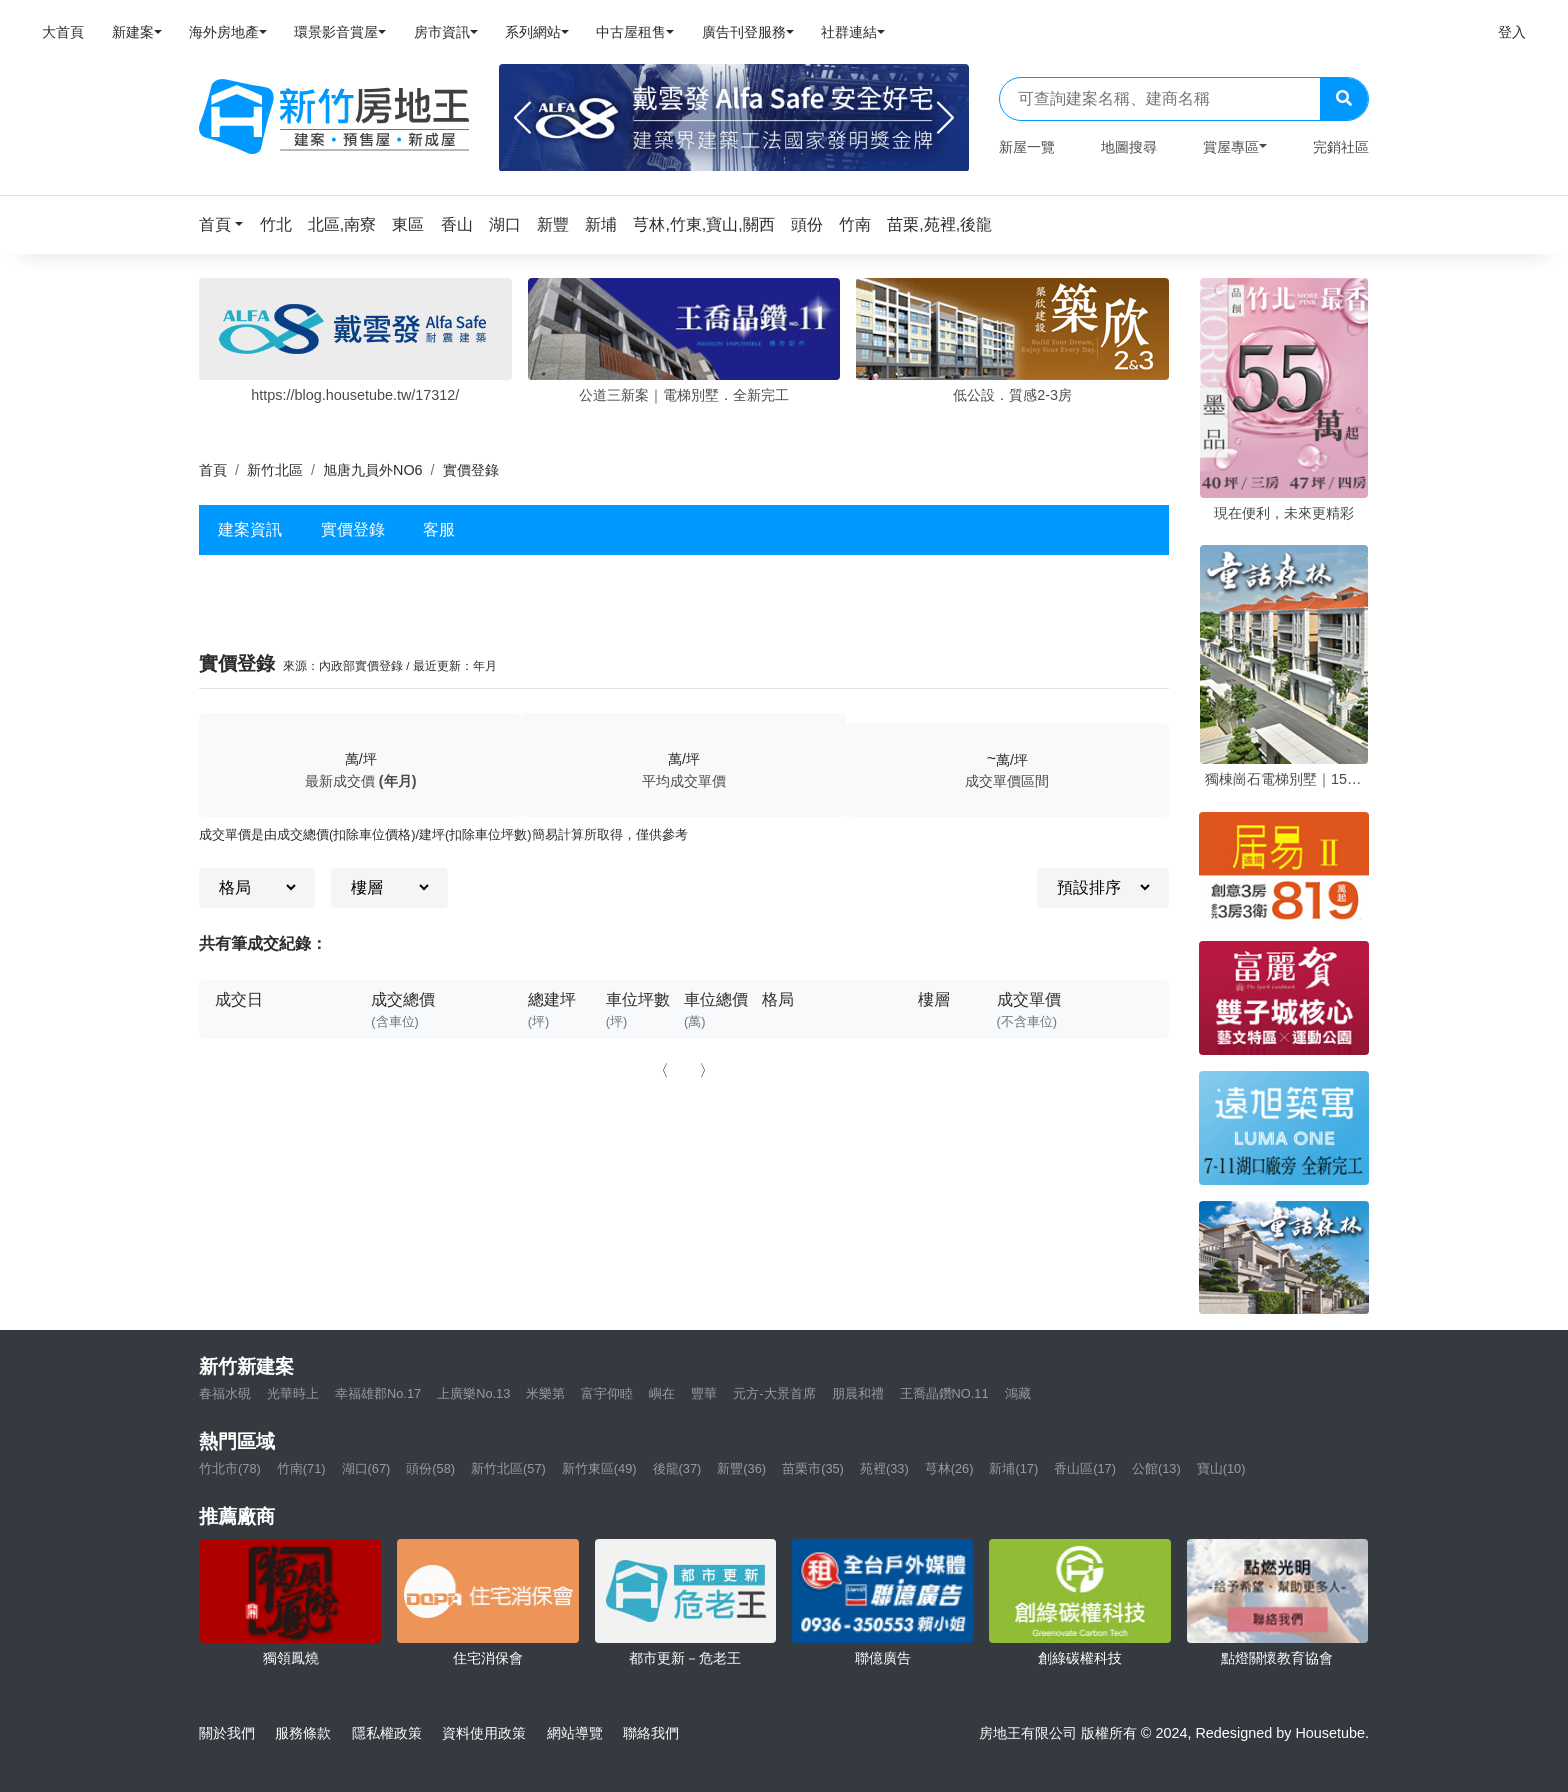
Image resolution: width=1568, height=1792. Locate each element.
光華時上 (293, 1393)
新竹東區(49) (599, 1468)
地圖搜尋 (1129, 147)
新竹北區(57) (508, 1468)
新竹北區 (275, 470)
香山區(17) (1085, 1468)
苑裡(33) (884, 1468)
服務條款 (303, 1733)
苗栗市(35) (813, 1468)
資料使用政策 (484, 1733)
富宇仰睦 (607, 1393)
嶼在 (662, 1393)
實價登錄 (353, 529)
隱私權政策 (387, 1733)
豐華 (704, 1393)
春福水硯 (225, 1393)
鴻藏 (1018, 1393)
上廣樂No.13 (473, 1393)
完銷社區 (1341, 147)
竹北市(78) (230, 1468)
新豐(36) (741, 1468)
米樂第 (545, 1393)
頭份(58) (430, 1468)
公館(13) (1156, 1468)
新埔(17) (1013, 1468)
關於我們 (227, 1733)
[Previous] (522, 118)
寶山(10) (1221, 1468)
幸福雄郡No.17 (378, 1393)
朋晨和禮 (858, 1393)
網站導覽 (575, 1733)
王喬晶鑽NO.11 (944, 1393)
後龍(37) (677, 1468)
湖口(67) (366, 1468)
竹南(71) (301, 1468)
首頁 (213, 470)
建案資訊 (250, 529)
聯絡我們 (651, 1733)
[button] (227, 224)
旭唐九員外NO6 (373, 470)
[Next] (945, 118)
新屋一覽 (1027, 147)
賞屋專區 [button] (1231, 147)
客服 (439, 529)
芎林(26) (949, 1468)
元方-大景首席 (774, 1393)
